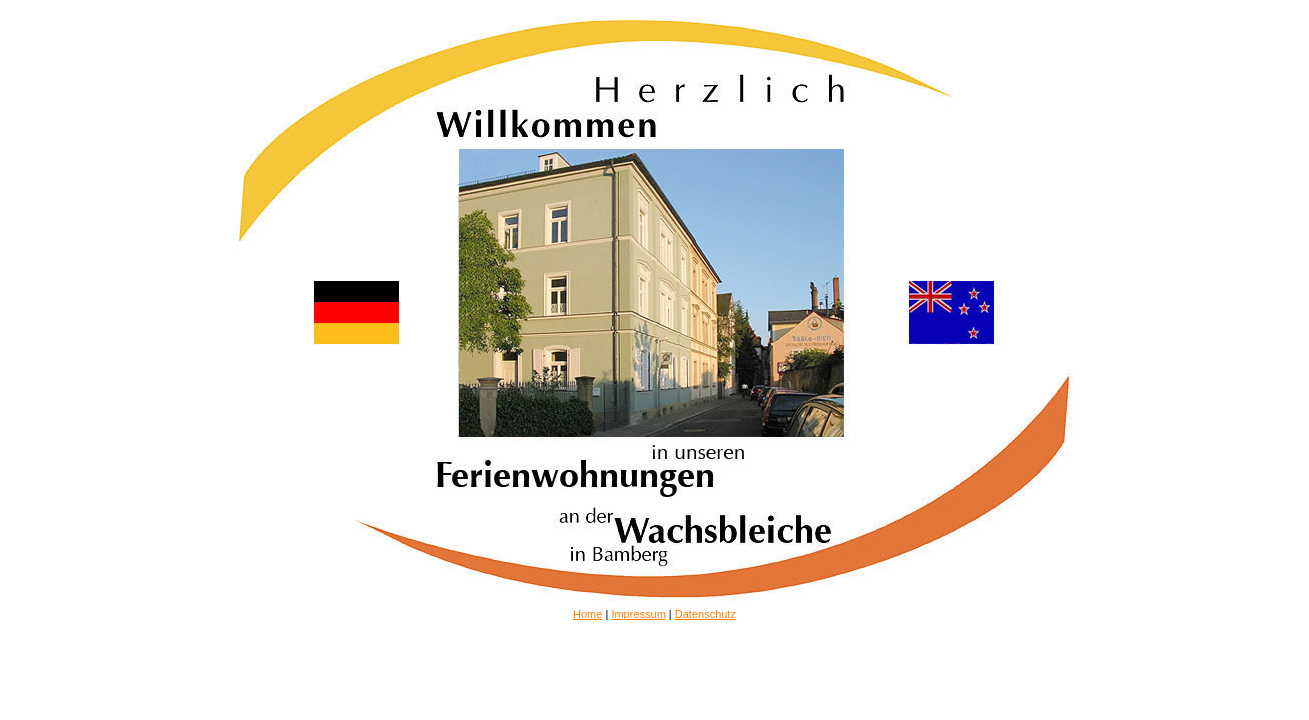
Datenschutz (705, 614)
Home (587, 614)
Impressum (638, 614)
